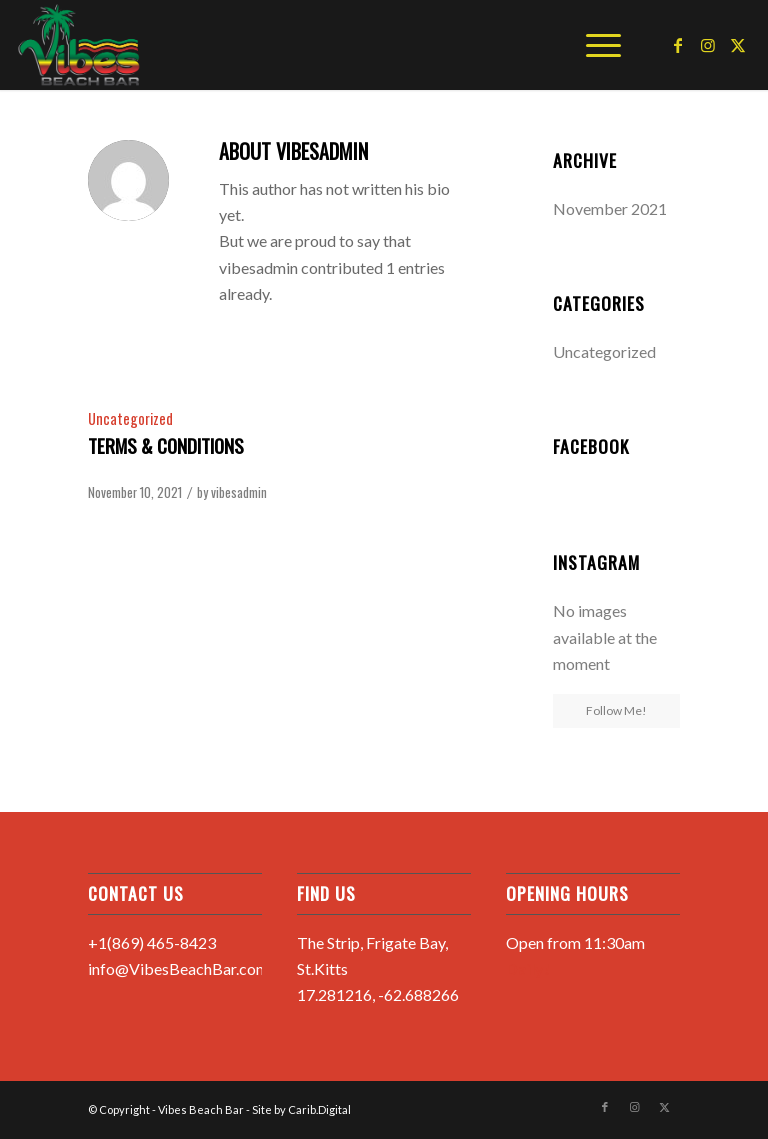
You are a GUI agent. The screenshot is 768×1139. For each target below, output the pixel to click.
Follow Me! (616, 710)
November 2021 (610, 208)
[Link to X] (738, 45)
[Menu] (593, 45)
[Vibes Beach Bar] (79, 45)
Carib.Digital (319, 1109)
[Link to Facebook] (678, 45)
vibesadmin (239, 492)
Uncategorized (130, 418)
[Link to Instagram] (708, 45)
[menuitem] (593, 45)
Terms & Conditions (166, 445)
